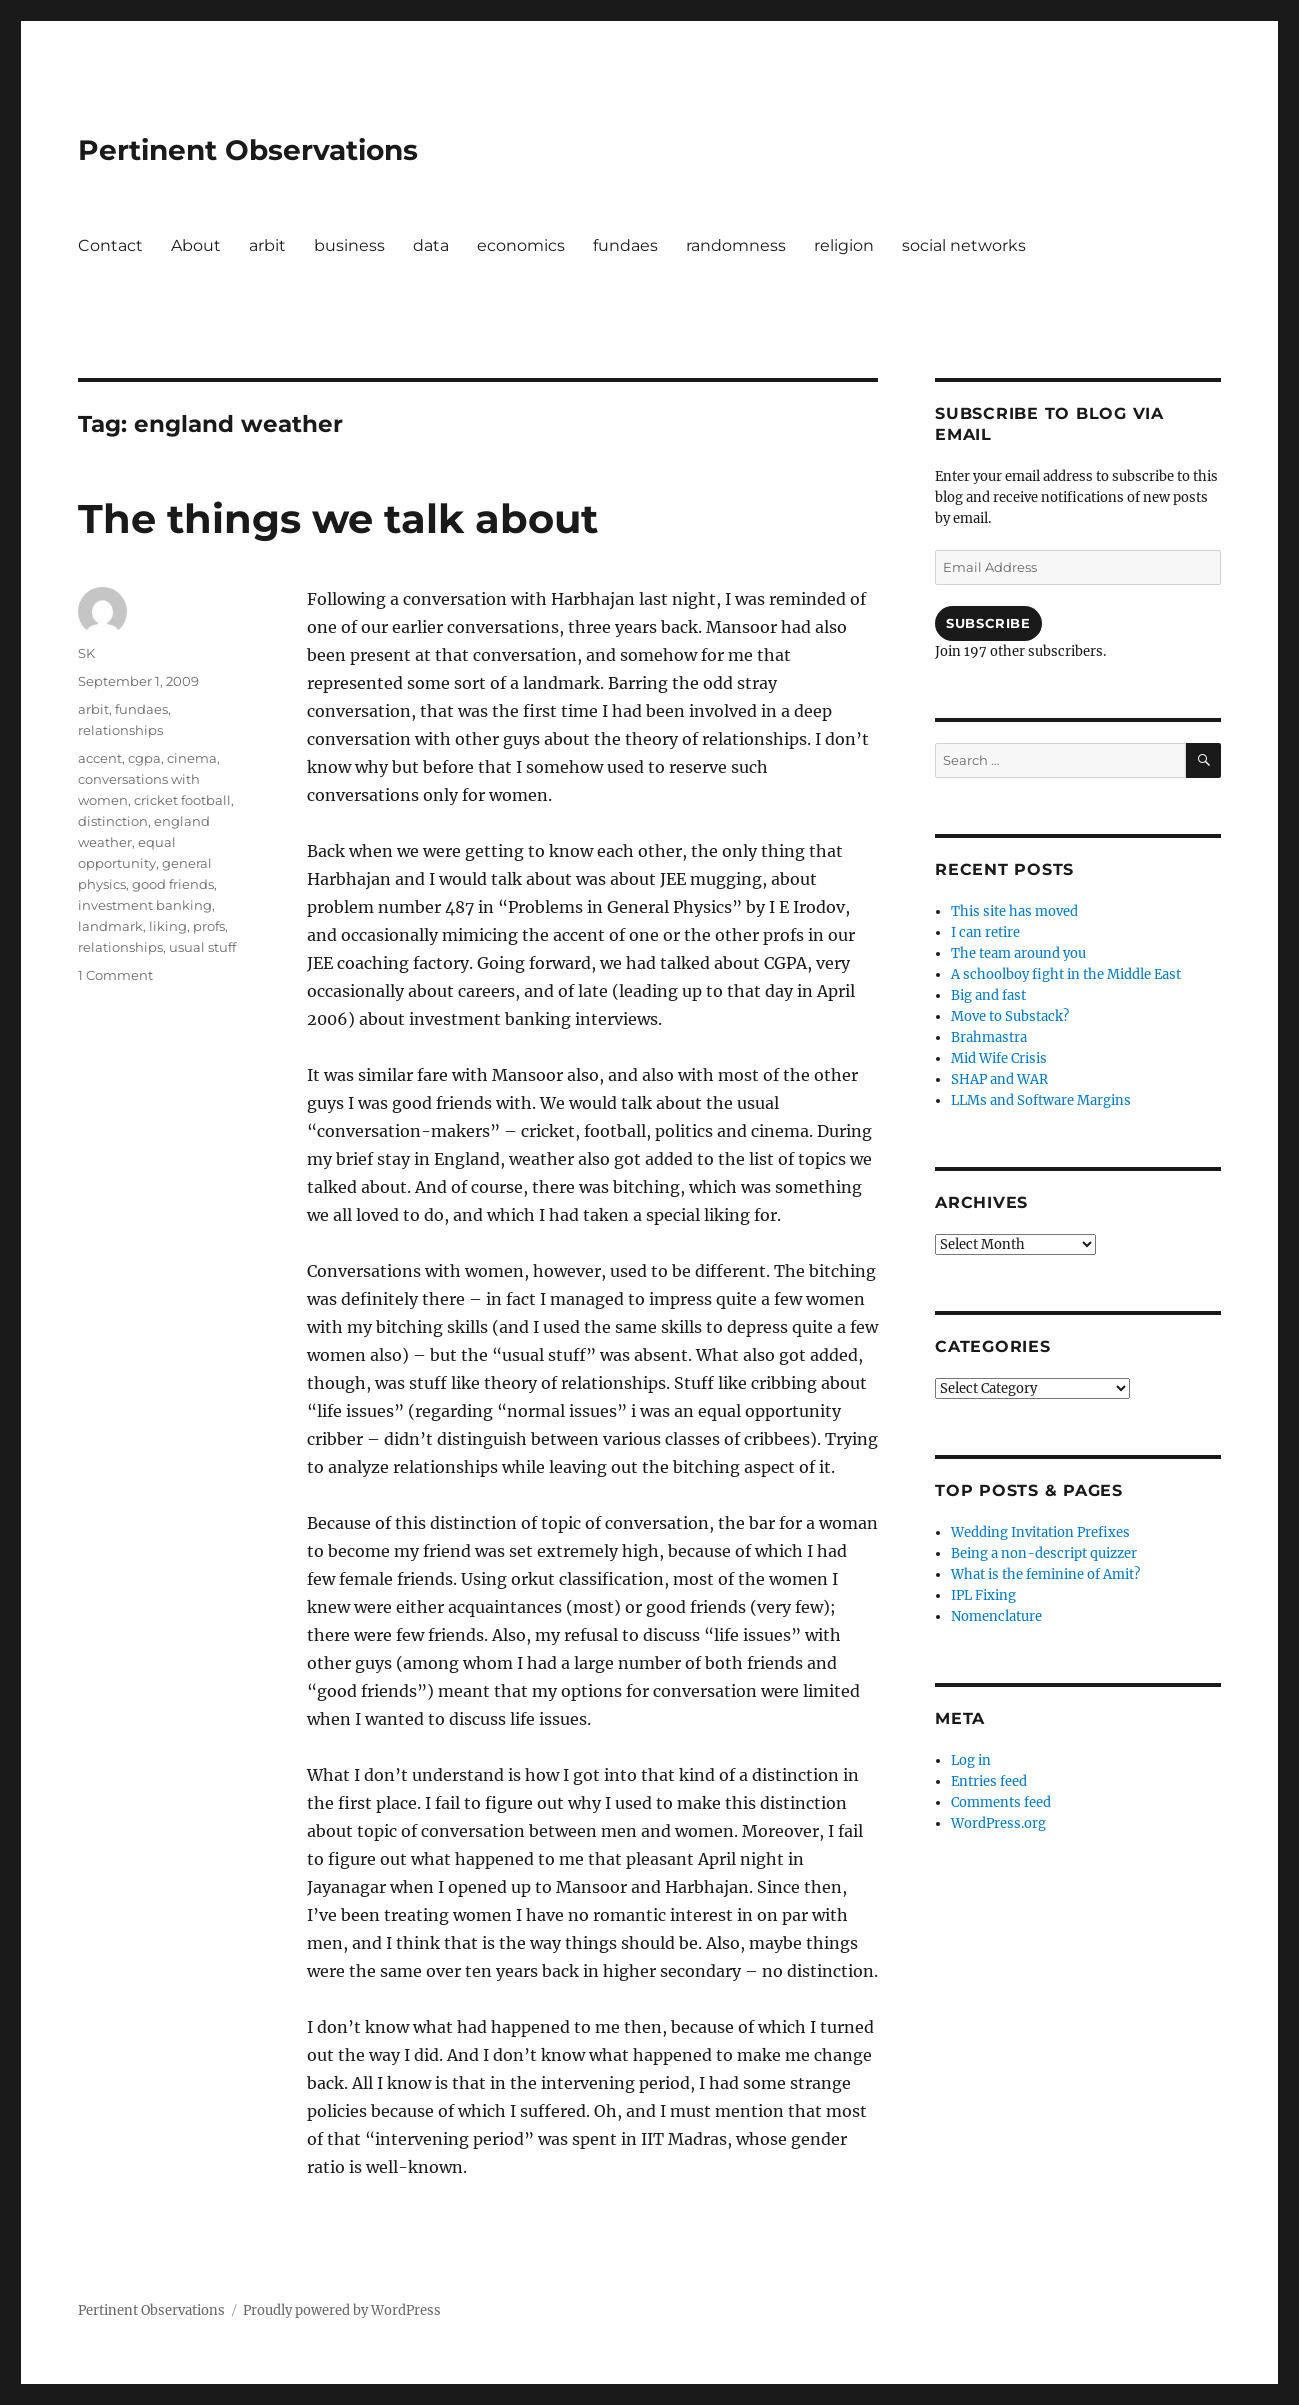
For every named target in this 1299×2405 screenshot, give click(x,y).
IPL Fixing (983, 1595)
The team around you (1018, 953)
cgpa (144, 758)
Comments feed (1001, 1802)
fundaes (625, 245)
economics (521, 245)
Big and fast (988, 995)
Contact (110, 245)
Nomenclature (996, 1616)
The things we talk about (338, 518)
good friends (173, 884)
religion (844, 245)
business (349, 245)
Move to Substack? (1010, 1016)
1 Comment (115, 975)
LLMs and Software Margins (1041, 1100)
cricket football (182, 800)
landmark (110, 926)
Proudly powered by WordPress (342, 2310)
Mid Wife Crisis (999, 1058)
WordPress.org (998, 1823)
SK (86, 653)
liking (168, 926)
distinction (113, 821)
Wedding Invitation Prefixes (1040, 1532)
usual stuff (202, 947)
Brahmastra (989, 1037)
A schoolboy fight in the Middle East (1066, 974)
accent (100, 758)
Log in (971, 1760)
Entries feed (989, 1781)
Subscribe (988, 623)
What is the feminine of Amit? (1045, 1574)
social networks (964, 245)
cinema (192, 758)
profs (209, 926)
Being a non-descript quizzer (1044, 1553)
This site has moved (1014, 911)
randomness (736, 245)
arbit (267, 245)
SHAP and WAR (999, 1079)
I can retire (985, 932)
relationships (120, 730)
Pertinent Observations (248, 150)
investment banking (145, 905)
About (196, 245)
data (431, 245)
